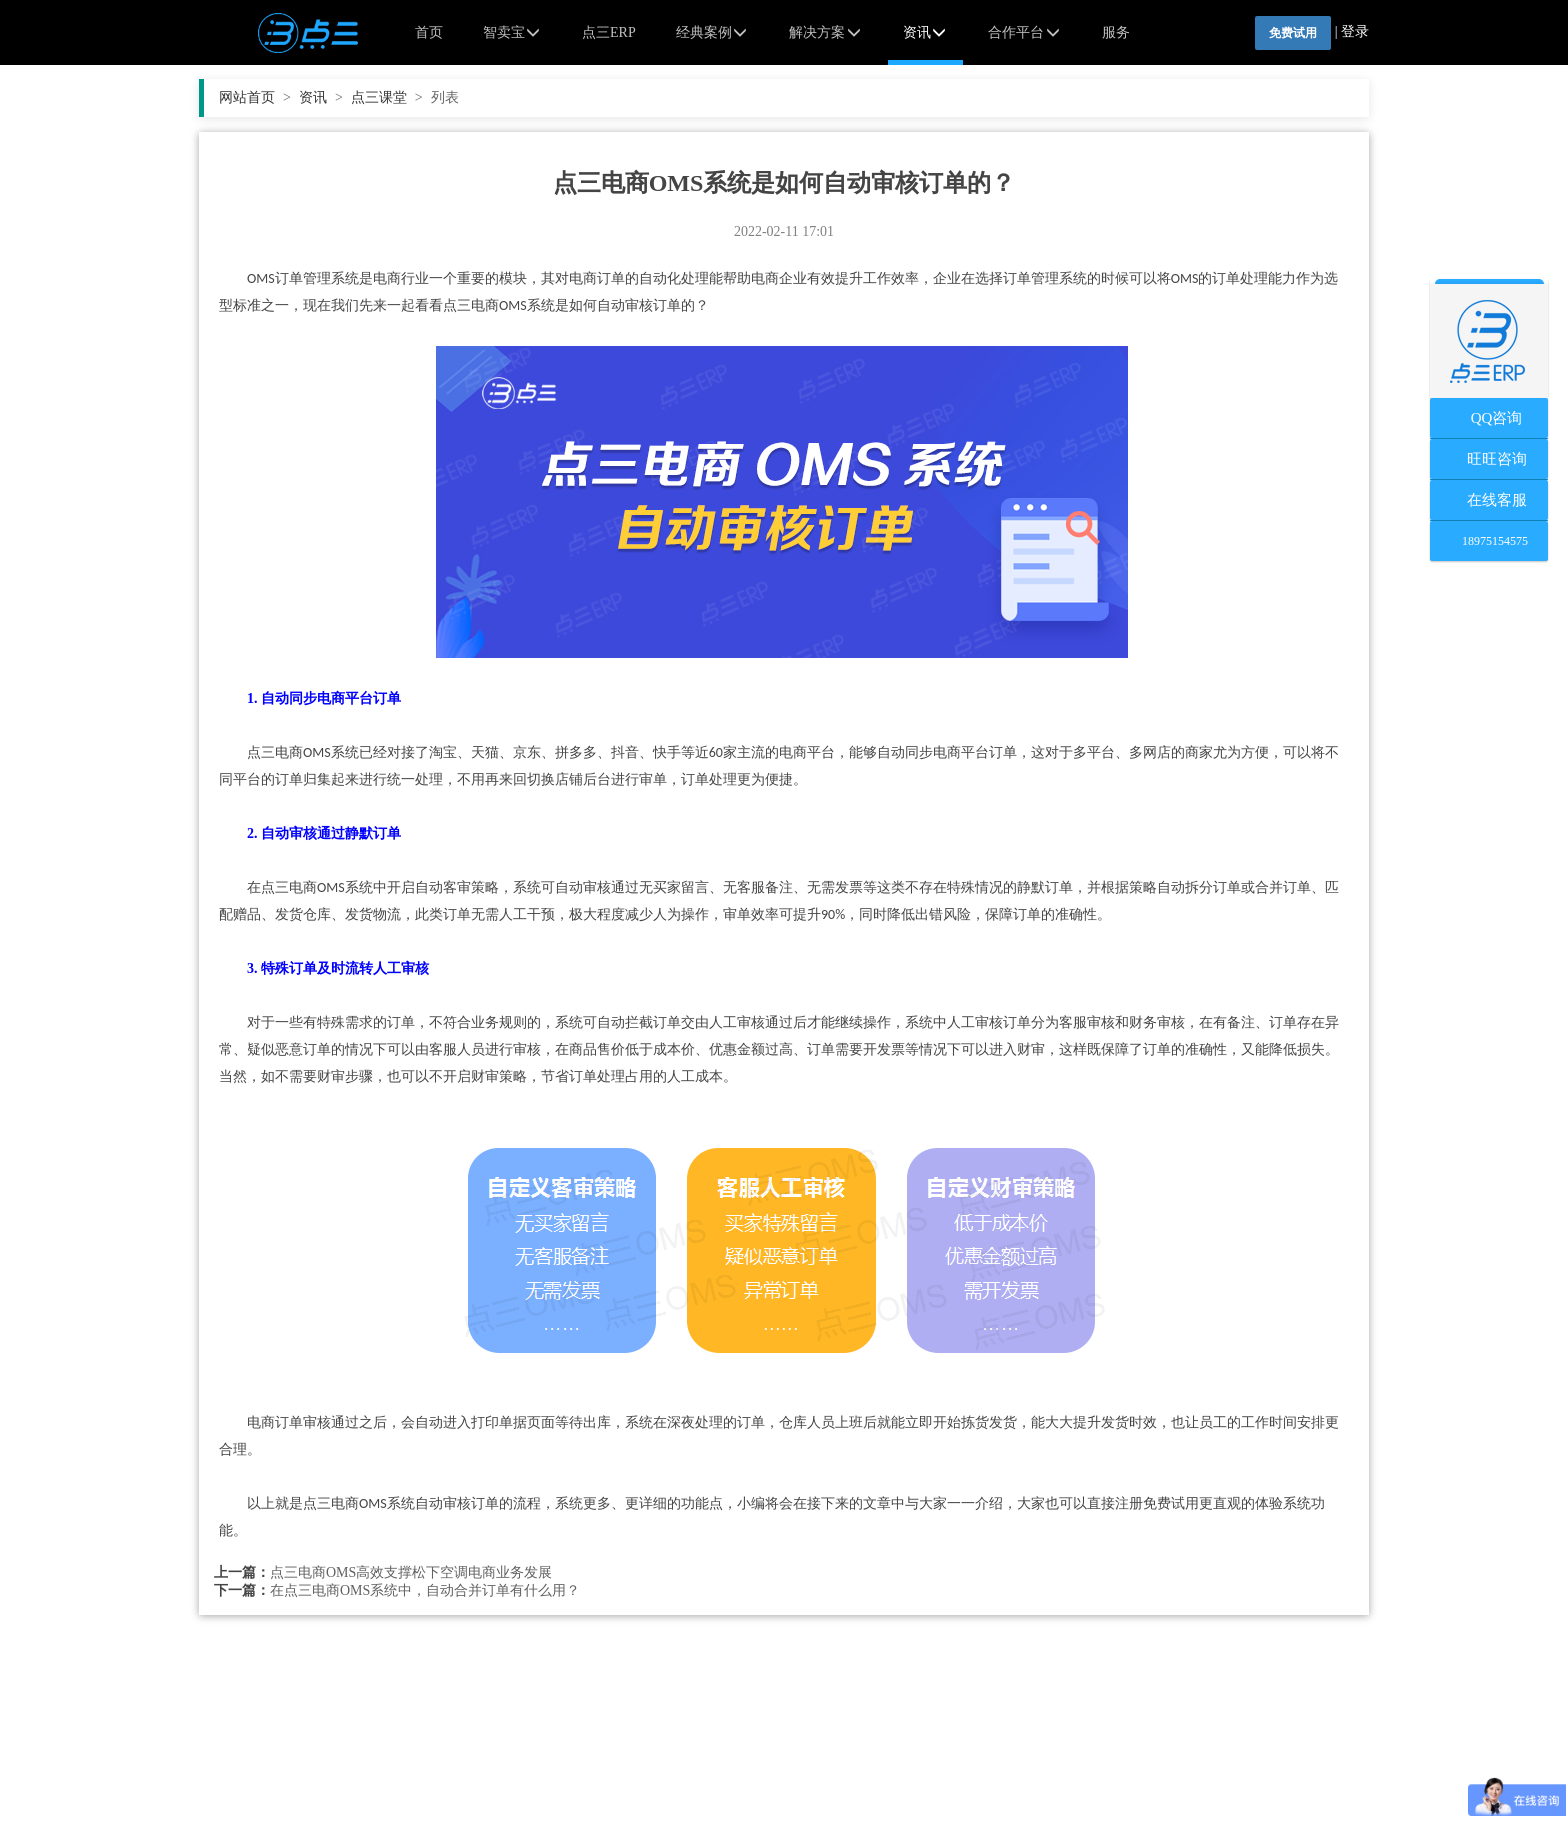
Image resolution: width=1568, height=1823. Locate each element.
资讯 (926, 32)
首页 (429, 32)
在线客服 (1489, 500)
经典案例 (713, 32)
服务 (1116, 32)
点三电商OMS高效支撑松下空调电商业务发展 (411, 1572)
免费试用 (1293, 33)
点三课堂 (387, 97)
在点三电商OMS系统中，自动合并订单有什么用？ (425, 1590)
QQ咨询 (1489, 418)
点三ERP (609, 32)
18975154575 (1489, 541)
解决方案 (826, 32)
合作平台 (1025, 32)
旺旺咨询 (1489, 459)
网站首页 (255, 97)
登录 (1355, 31)
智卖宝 (513, 32)
